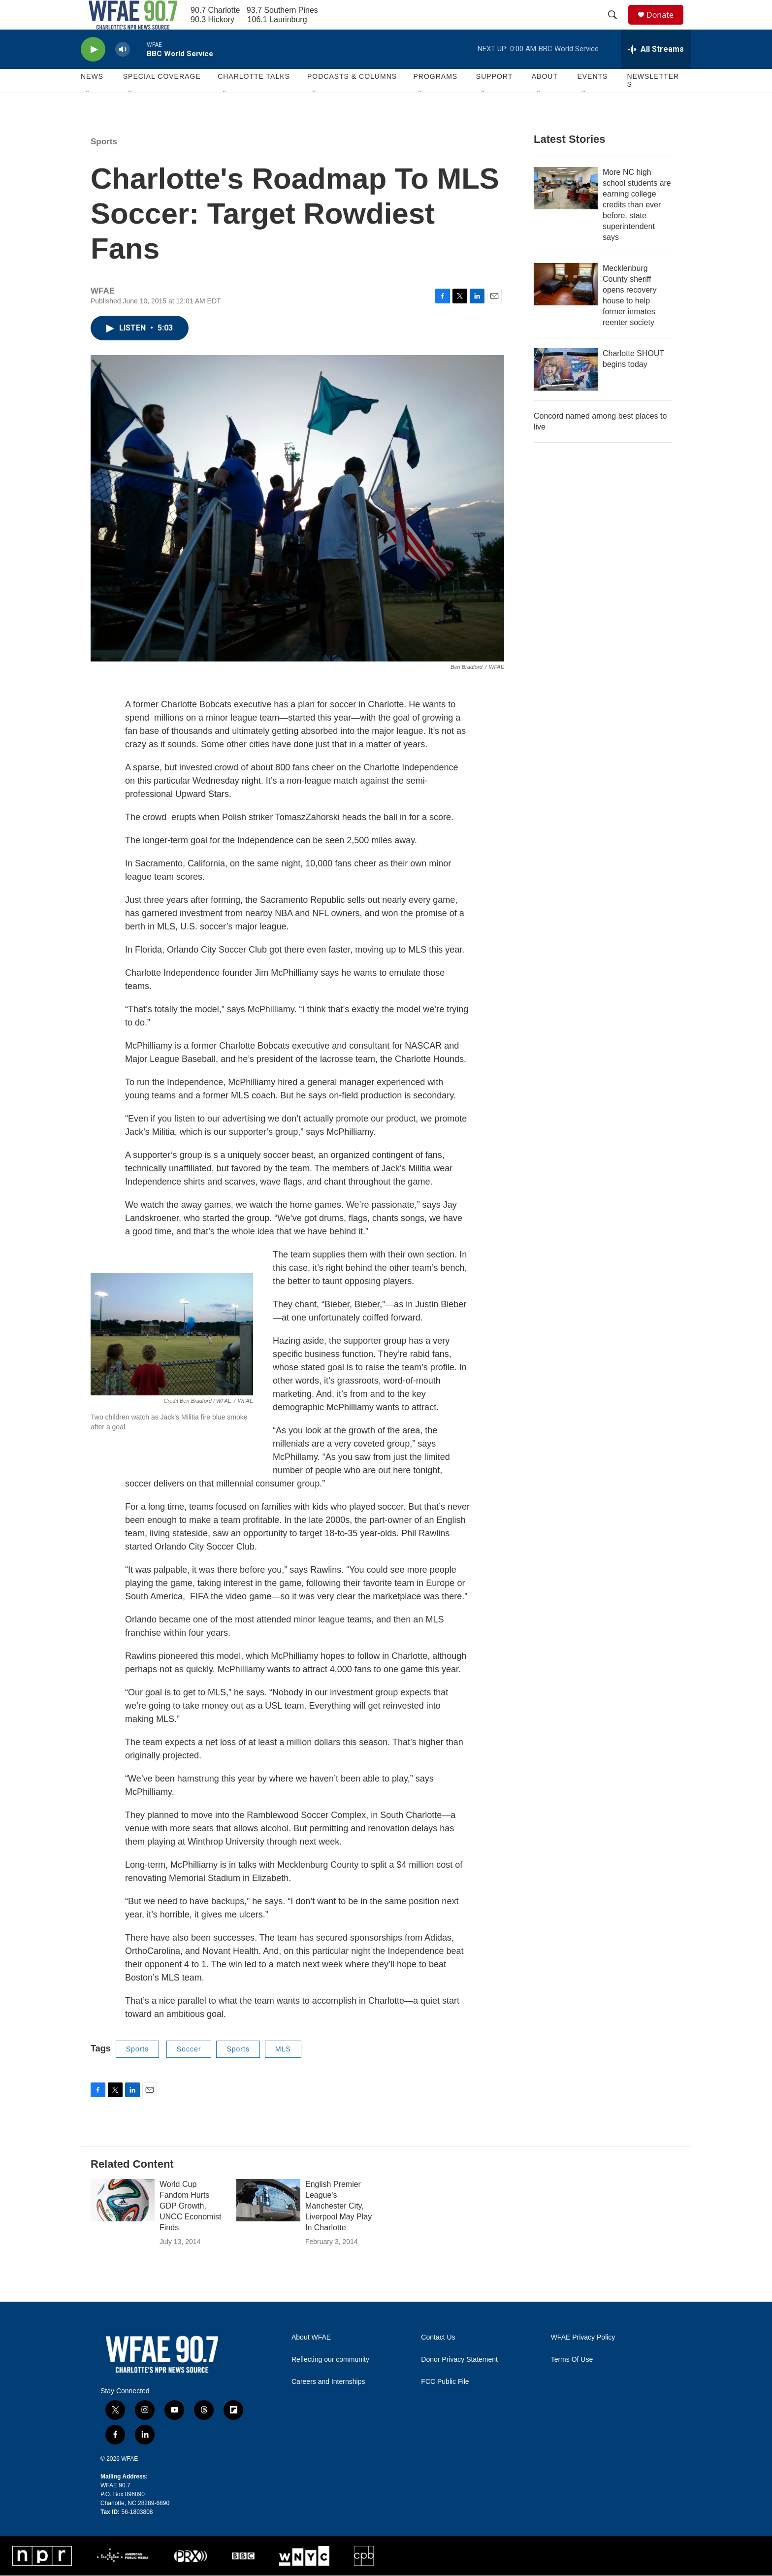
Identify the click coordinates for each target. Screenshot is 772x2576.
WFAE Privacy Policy (583, 2359)
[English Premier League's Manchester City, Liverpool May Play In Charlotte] (268, 2222)
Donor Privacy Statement (459, 2381)
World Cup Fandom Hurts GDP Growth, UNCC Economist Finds (190, 2228)
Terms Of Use (572, 2381)
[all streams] (656, 71)
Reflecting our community (330, 2381)
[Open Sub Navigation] (88, 114)
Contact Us (438, 2359)
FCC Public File (445, 2404)
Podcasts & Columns (352, 98)
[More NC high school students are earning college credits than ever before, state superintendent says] (566, 210)
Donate (666, 26)
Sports (104, 163)
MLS (283, 2071)
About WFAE (311, 2359)
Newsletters (653, 102)
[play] (93, 71)
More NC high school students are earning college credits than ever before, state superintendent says (637, 227)
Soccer (189, 2071)
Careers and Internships (328, 2404)
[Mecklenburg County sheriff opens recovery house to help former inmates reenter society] (566, 306)
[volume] (122, 72)
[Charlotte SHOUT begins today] (566, 391)
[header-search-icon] (617, 26)
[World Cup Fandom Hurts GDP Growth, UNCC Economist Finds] (123, 2222)
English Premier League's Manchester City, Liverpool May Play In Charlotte (338, 2228)
